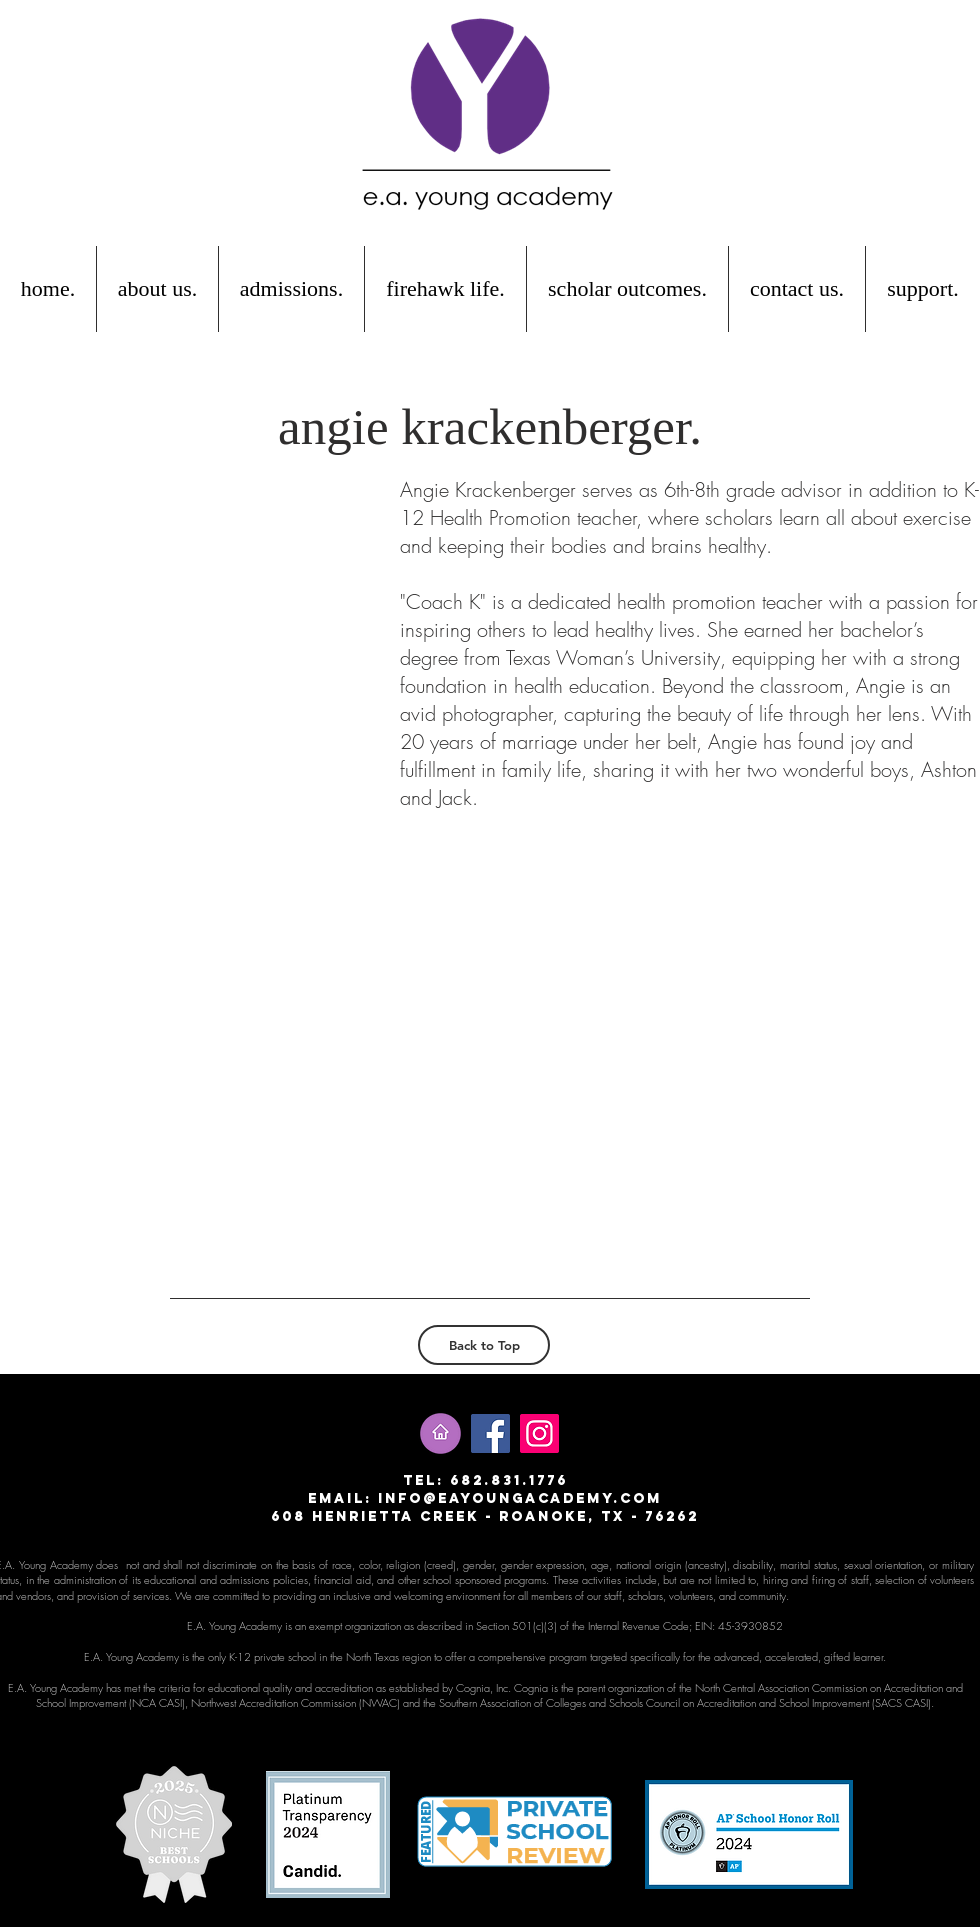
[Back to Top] (484, 1345)
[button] (157, 289)
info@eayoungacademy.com (520, 1498)
